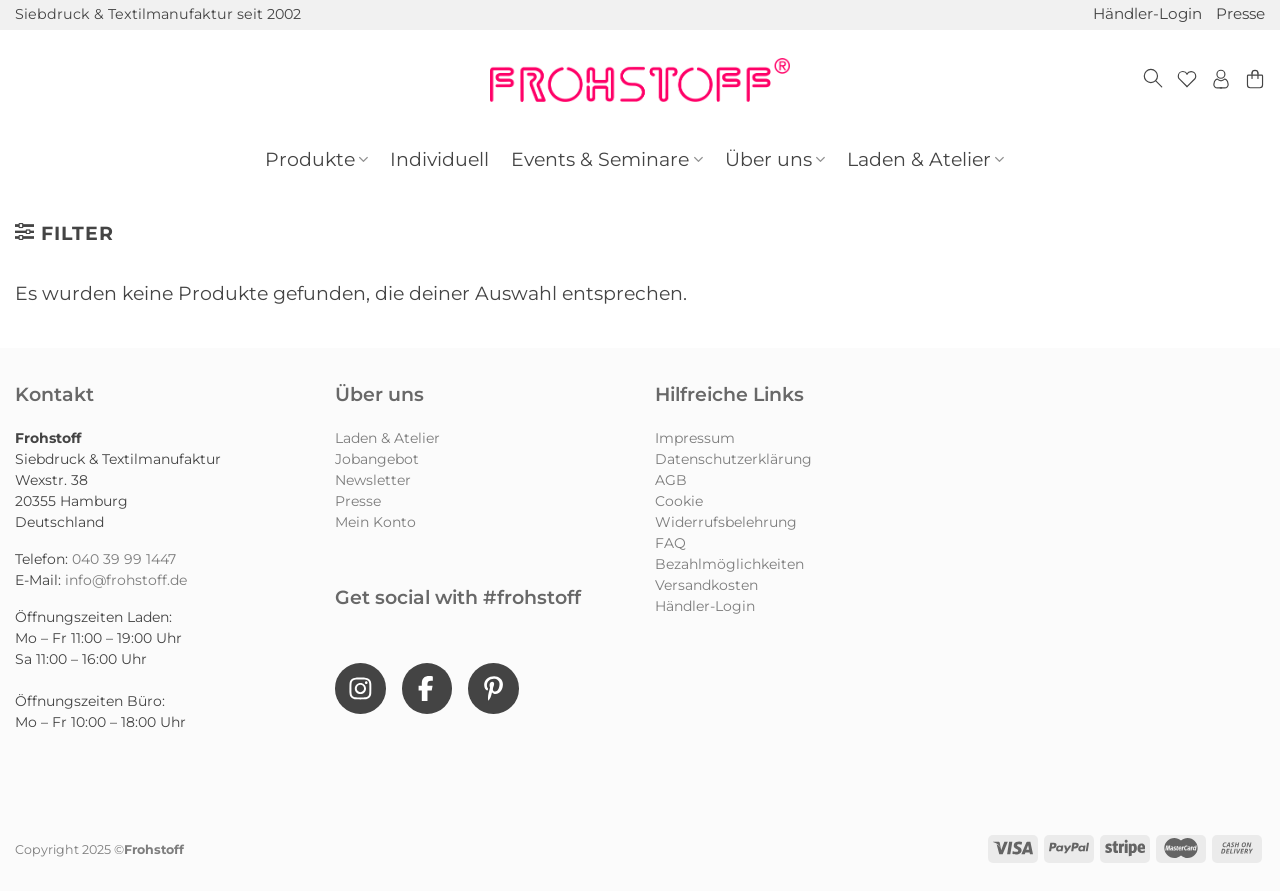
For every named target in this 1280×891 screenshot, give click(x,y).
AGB (671, 480)
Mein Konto (375, 522)
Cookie (679, 501)
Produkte (316, 159)
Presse (1240, 13)
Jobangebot (377, 459)
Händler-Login (1147, 13)
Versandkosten (706, 585)
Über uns (775, 159)
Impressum (695, 438)
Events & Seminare (606, 159)
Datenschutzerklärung (733, 459)
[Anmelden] (1221, 80)
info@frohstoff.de (126, 580)
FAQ (670, 543)
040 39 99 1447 (124, 559)
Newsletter (373, 480)
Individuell (439, 159)
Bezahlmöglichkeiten (729, 564)
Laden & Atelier (925, 159)
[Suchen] (1153, 80)
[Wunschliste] (1187, 80)
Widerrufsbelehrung (726, 522)
